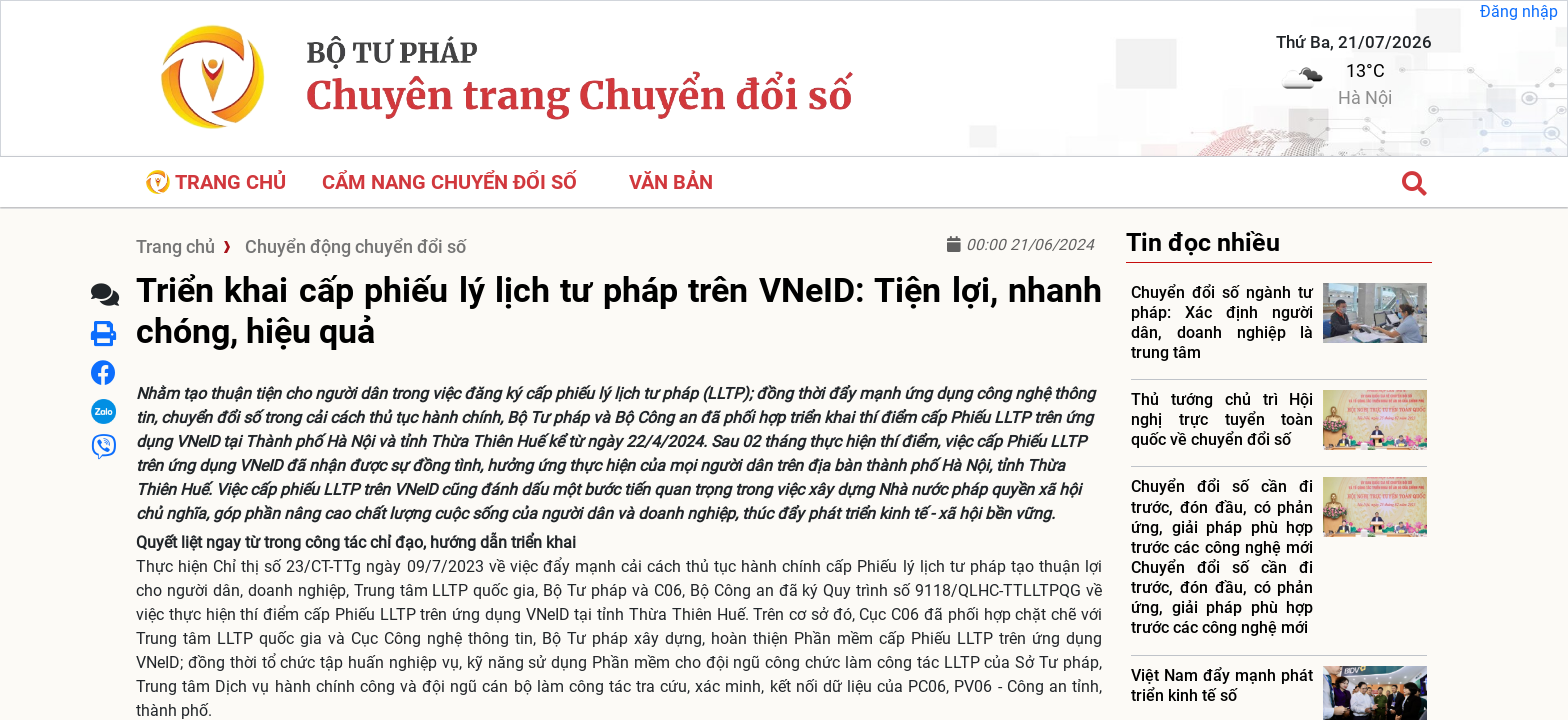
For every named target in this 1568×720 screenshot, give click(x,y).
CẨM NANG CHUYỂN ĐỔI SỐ (449, 182)
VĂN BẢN (671, 182)
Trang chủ (216, 182)
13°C (1365, 70)
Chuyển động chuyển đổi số (355, 247)
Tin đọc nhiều (1203, 242)
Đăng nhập (1519, 11)
